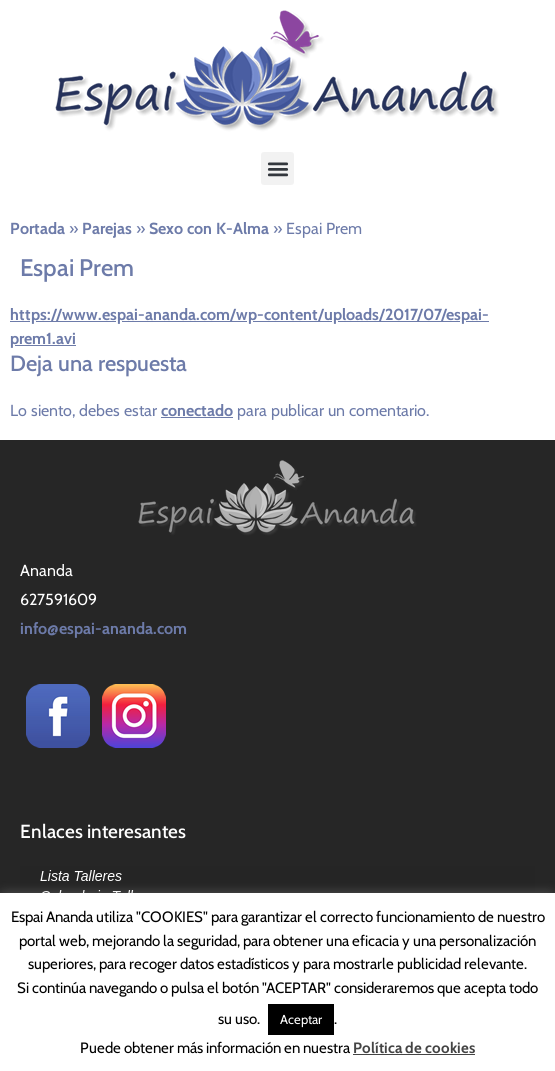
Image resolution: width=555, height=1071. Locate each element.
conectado (197, 410)
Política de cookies (414, 1048)
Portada (37, 228)
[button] (277, 168)
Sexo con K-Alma (209, 228)
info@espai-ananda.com (103, 628)
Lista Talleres (81, 876)
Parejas (107, 228)
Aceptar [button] (301, 1019)
